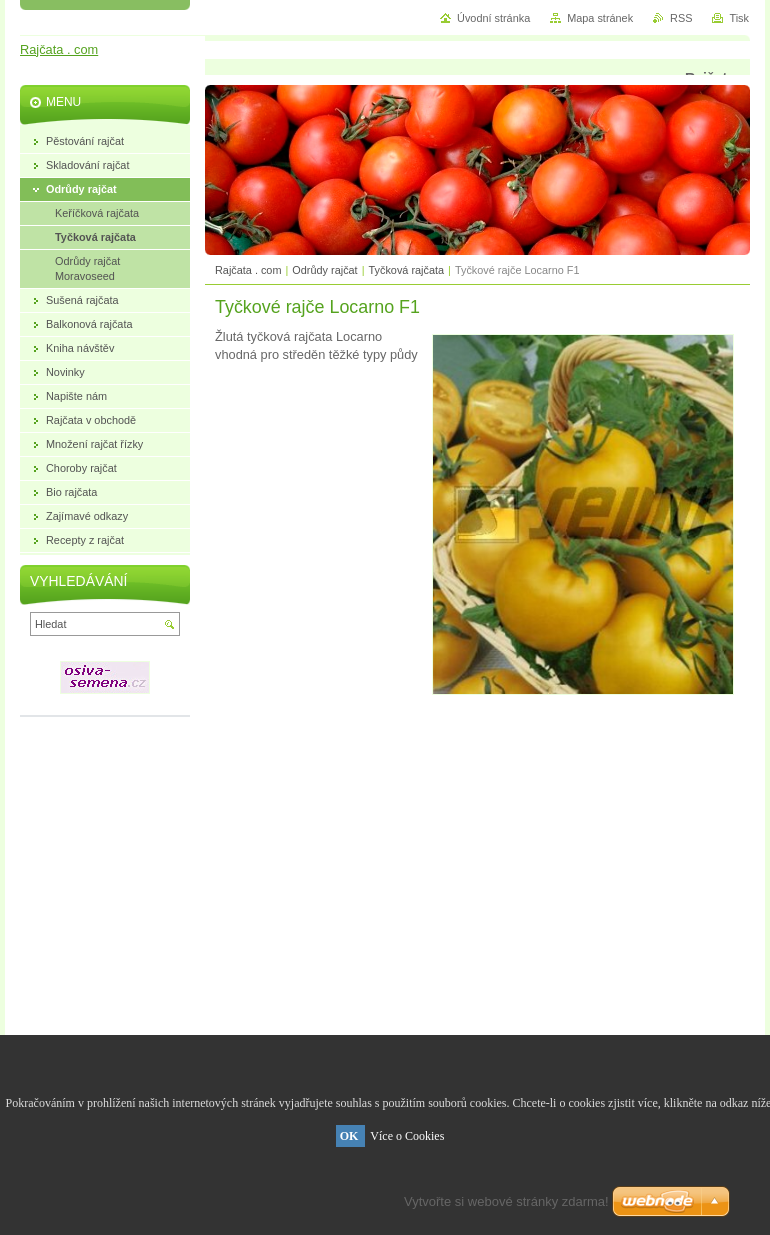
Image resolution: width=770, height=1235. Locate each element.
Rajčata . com (248, 270)
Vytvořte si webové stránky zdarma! (506, 1201)
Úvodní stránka (493, 18)
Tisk (739, 18)
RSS (681, 18)
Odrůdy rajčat (324, 270)
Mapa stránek (600, 18)
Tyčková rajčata (407, 270)
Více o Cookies (407, 1136)
